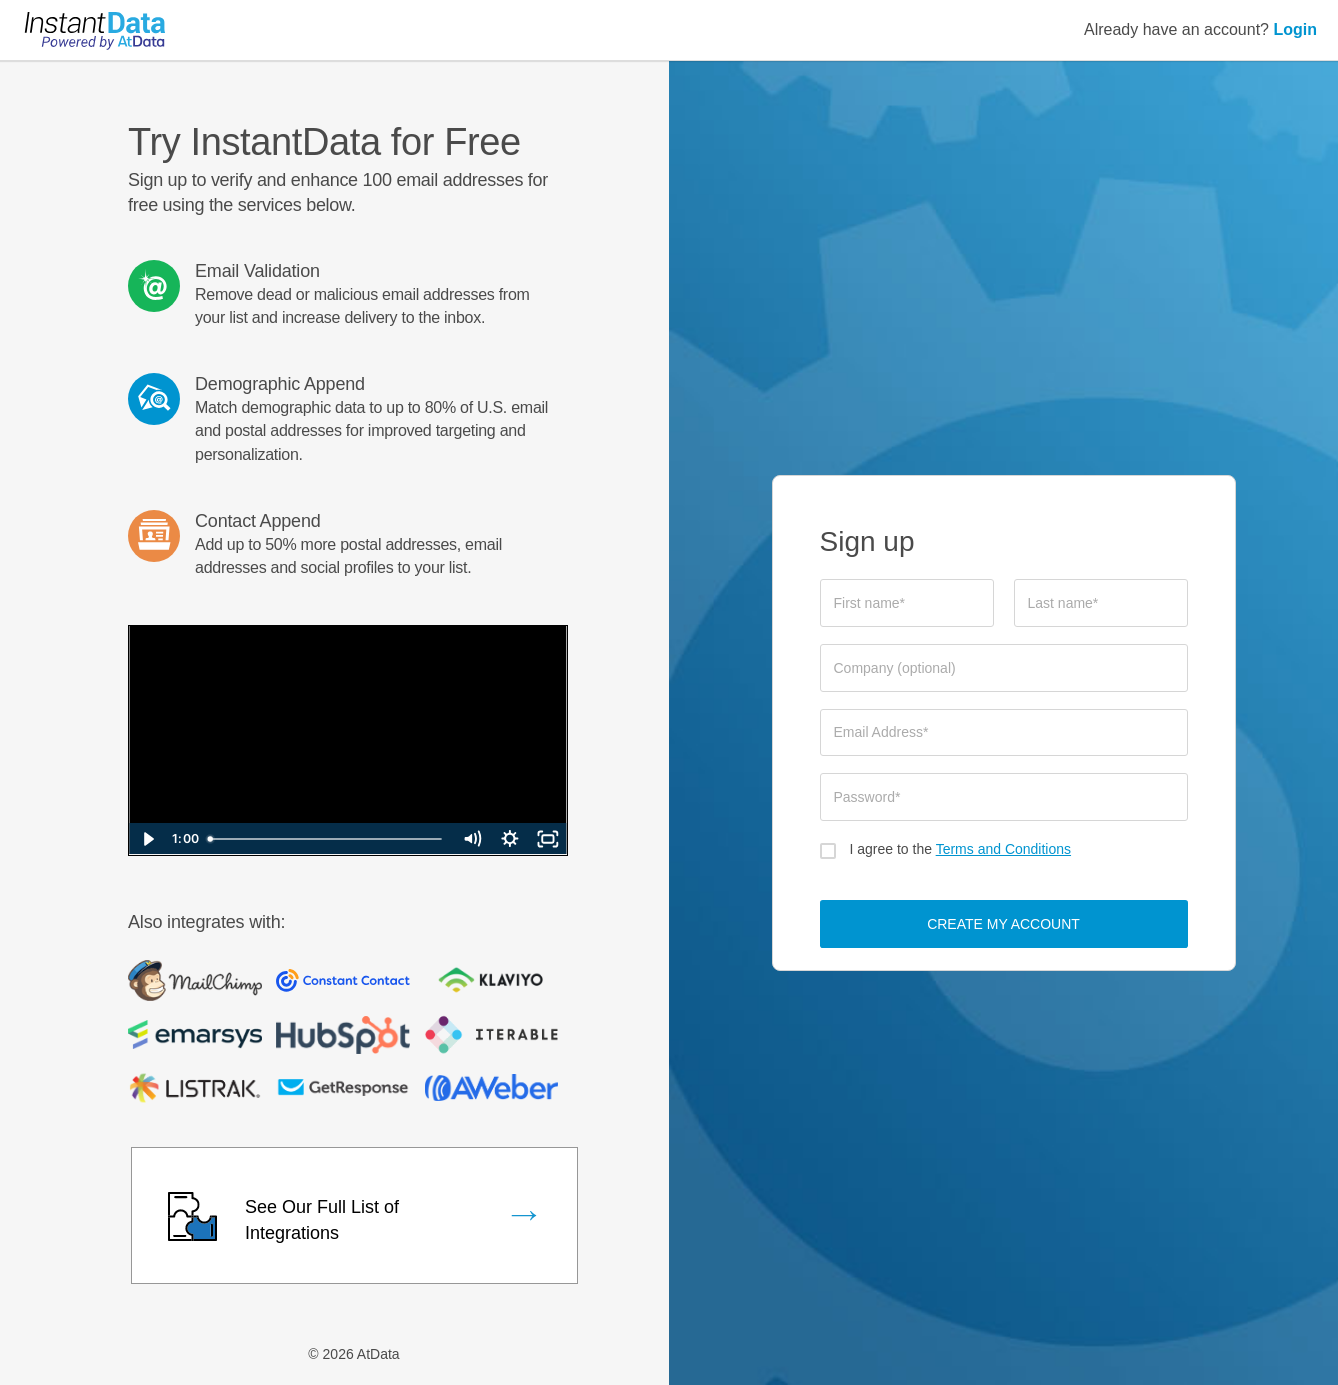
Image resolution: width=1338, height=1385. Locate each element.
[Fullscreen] (548, 839)
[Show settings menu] (510, 839)
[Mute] (472, 839)
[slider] (326, 839)
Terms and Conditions (1003, 849)
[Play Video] (148, 839)
